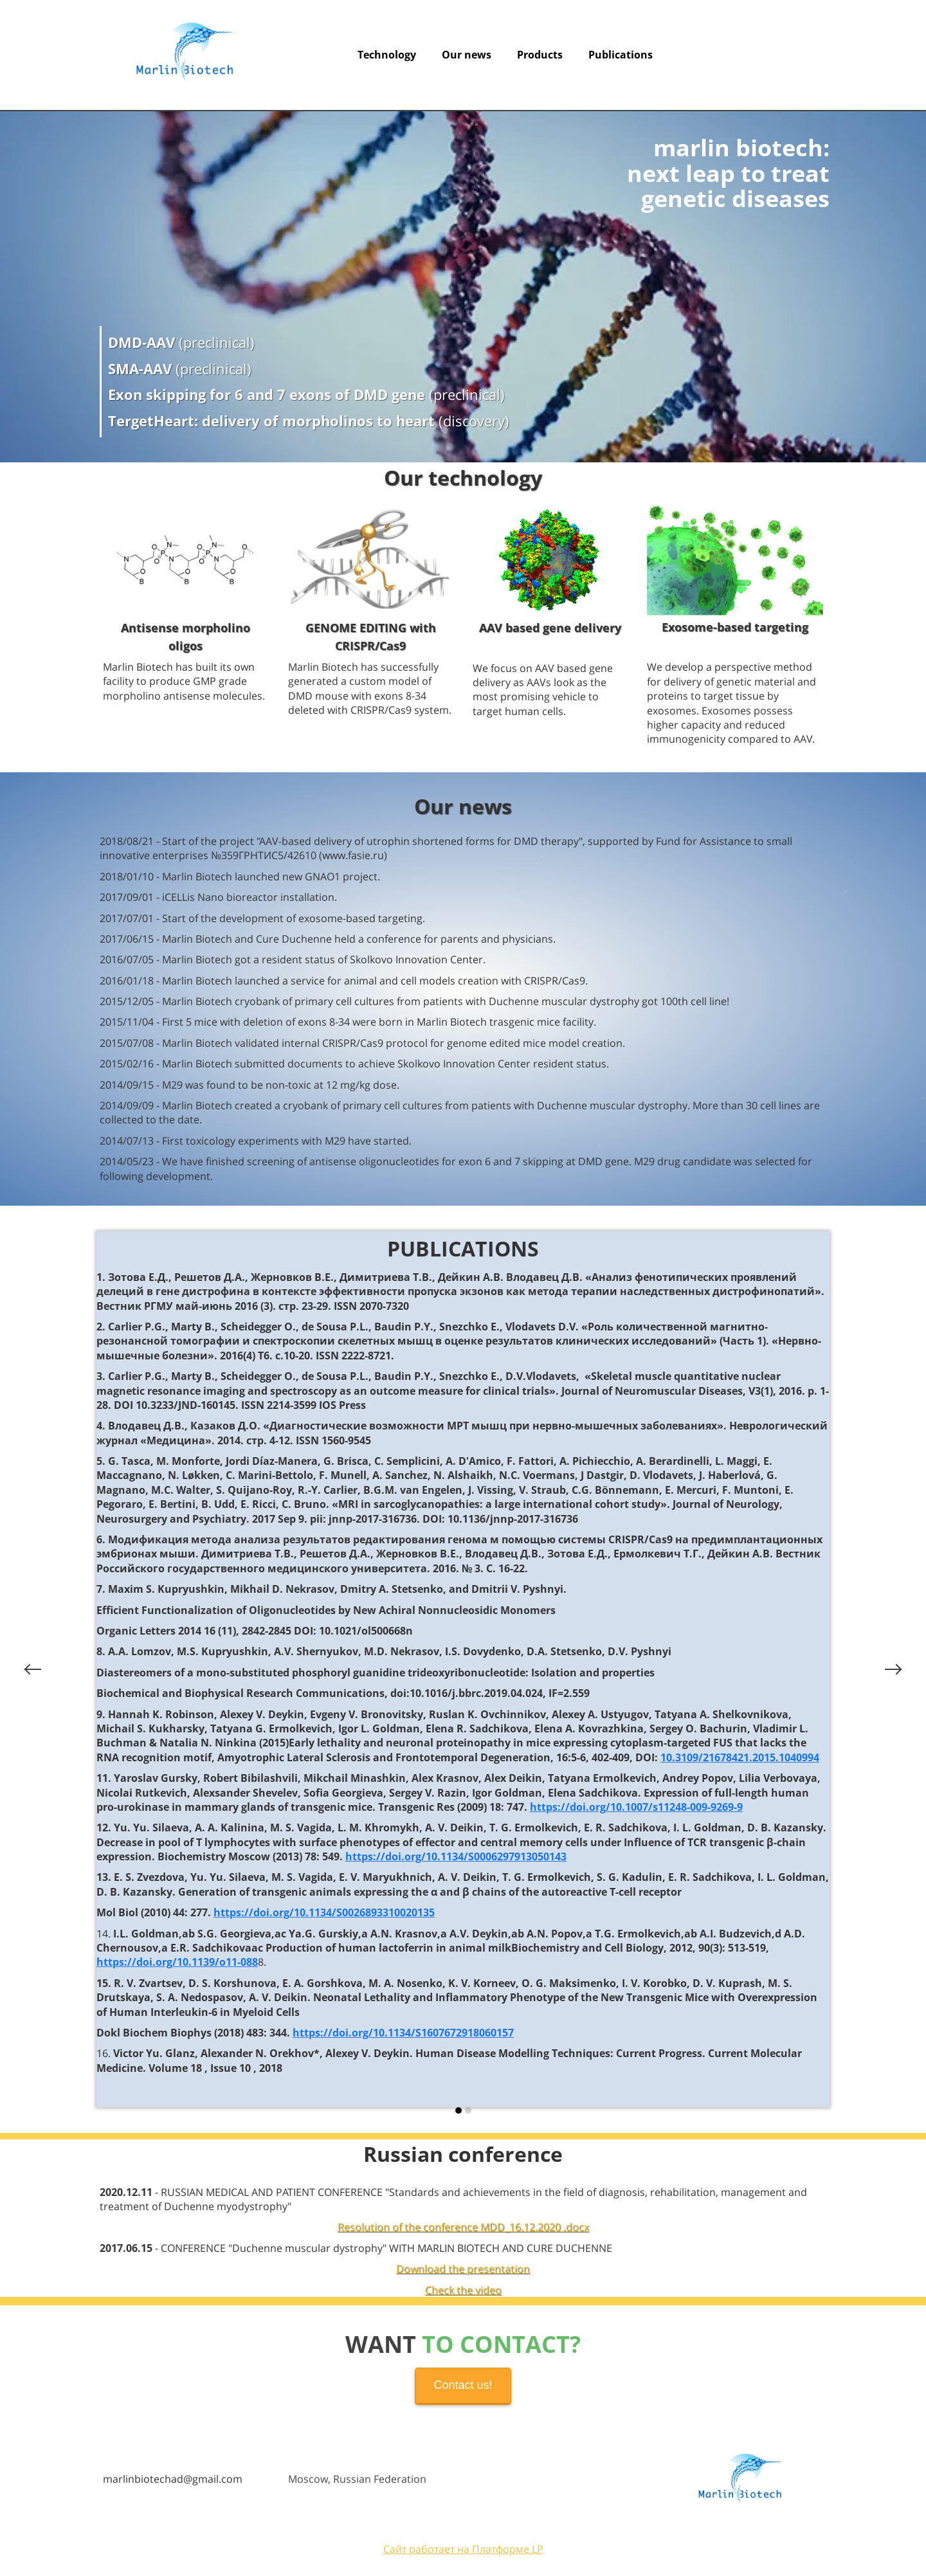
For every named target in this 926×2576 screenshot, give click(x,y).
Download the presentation (463, 2269)
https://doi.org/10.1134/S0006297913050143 (456, 1856)
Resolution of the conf (391, 2227)
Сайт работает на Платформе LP (463, 2549)
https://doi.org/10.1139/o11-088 (177, 1962)
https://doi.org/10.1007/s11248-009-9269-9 (636, 1807)
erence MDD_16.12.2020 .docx (516, 2227)
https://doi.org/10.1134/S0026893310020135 (324, 1912)
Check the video (463, 2290)
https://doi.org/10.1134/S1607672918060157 (403, 2033)
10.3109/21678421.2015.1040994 (739, 1757)
